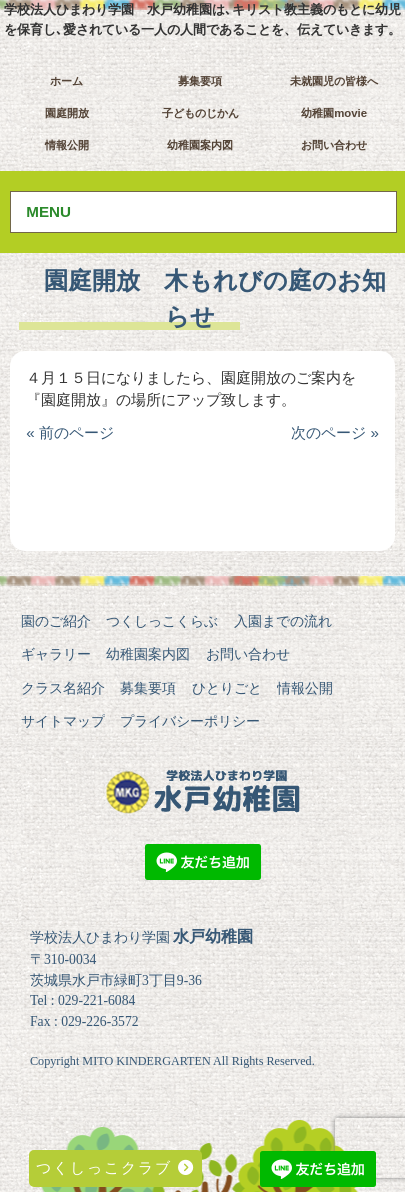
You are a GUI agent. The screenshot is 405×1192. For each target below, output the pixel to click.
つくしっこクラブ (115, 1167)
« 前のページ (70, 432)
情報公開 (67, 145)
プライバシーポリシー (190, 721)
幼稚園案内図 (200, 145)
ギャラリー (56, 654)
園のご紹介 (56, 621)
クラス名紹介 (63, 688)
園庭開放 (67, 113)
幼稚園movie (334, 113)
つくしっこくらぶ (162, 621)
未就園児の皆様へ (334, 81)
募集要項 (200, 81)
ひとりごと (227, 688)
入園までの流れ (283, 621)
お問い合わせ (334, 145)
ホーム (66, 81)
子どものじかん (200, 113)
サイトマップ (63, 721)
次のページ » (335, 432)
